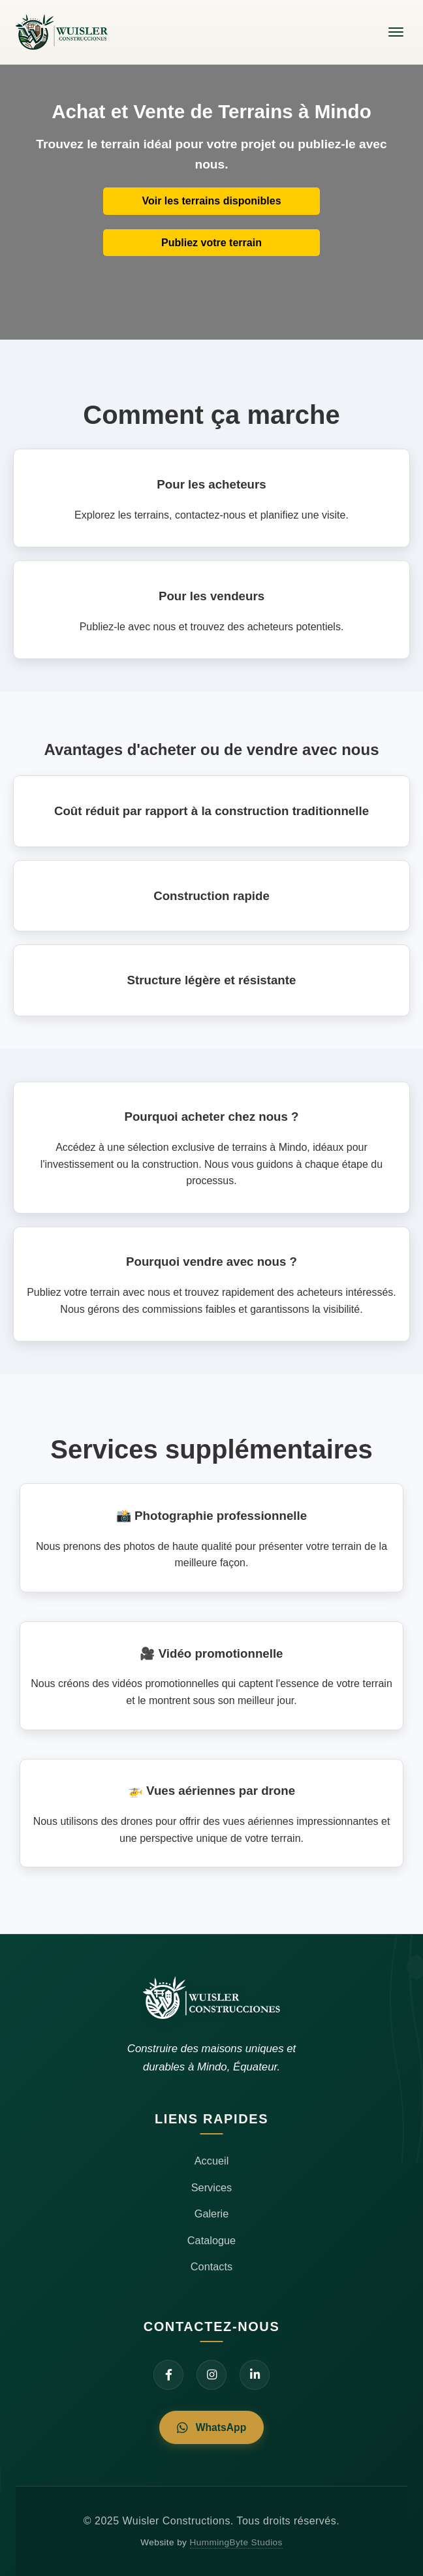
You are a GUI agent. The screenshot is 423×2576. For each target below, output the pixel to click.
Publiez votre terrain (211, 242)
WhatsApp (211, 2427)
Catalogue (211, 2240)
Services (211, 2187)
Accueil (212, 2160)
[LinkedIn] (255, 2375)
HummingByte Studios (236, 2542)
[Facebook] (168, 2375)
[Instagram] (211, 2375)
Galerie (212, 2213)
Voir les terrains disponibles (211, 200)
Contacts (211, 2266)
